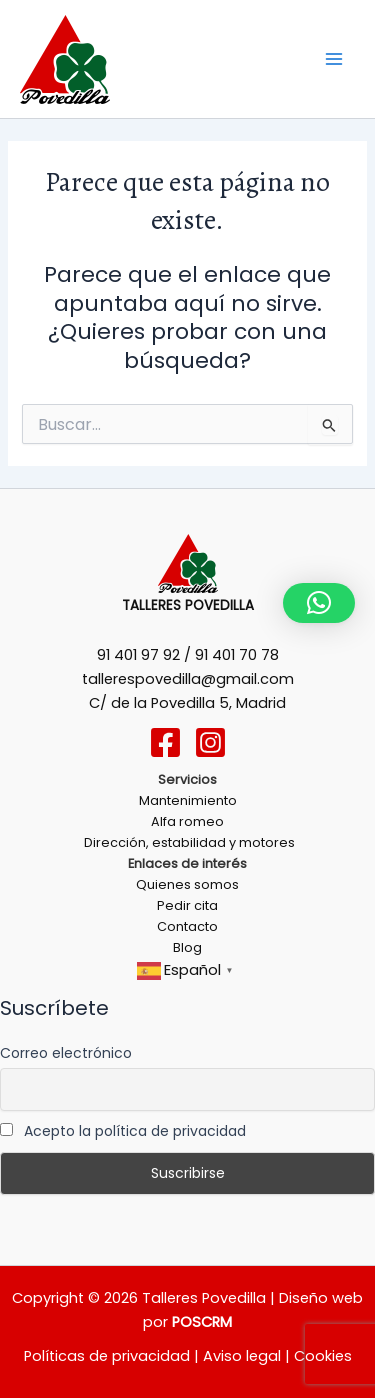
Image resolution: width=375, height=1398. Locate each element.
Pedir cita (187, 905)
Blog (187, 947)
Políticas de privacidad (107, 1356)
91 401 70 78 (237, 655)
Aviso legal (240, 1356)
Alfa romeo (187, 821)
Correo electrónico (66, 1053)
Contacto (187, 926)
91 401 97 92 (138, 655)
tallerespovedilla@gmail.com (188, 679)
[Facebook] (165, 742)
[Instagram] (210, 742)
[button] (319, 603)
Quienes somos (187, 884)
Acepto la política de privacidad (123, 1131)
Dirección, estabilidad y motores (188, 842)
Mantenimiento (188, 800)
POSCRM (202, 1322)
